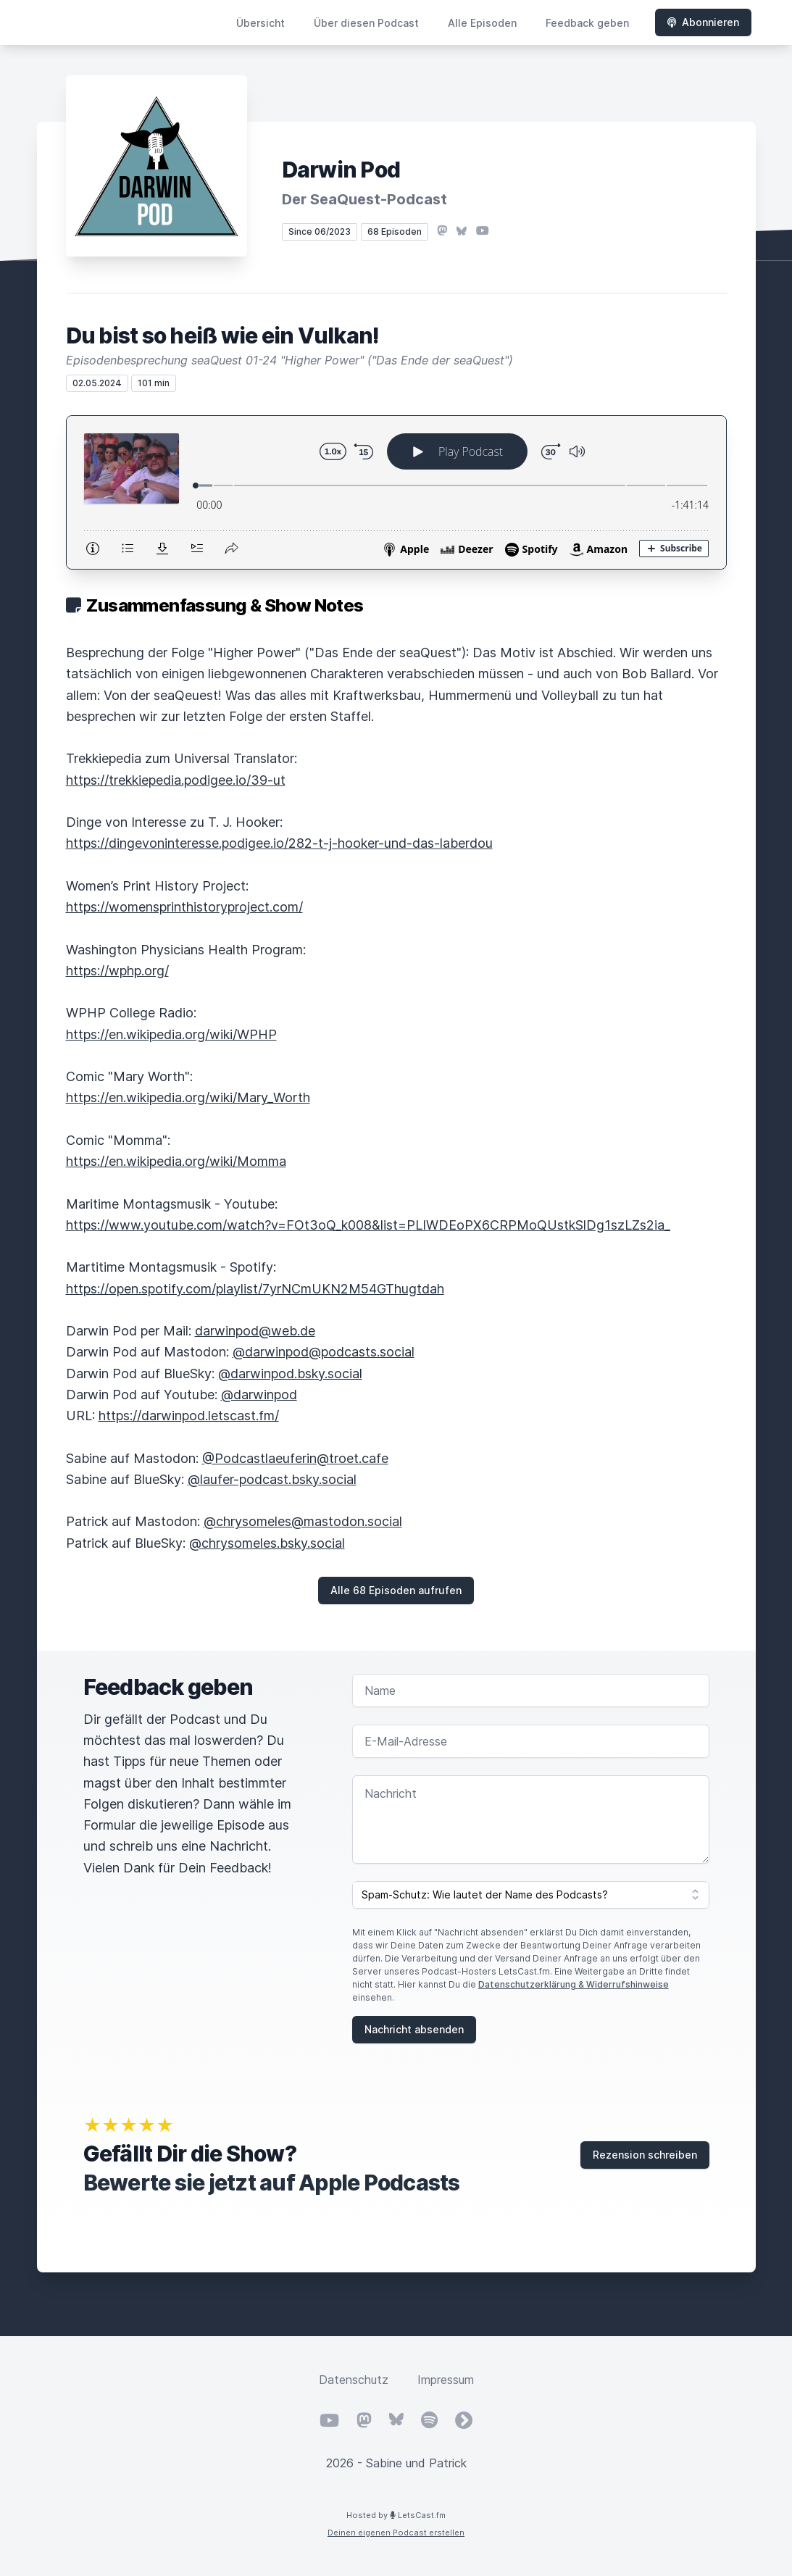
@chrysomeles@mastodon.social (303, 1521)
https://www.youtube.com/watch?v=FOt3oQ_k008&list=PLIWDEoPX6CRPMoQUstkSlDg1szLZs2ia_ (368, 1225)
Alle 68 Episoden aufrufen (396, 1590)
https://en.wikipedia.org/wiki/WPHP (171, 1034)
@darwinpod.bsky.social (290, 1373)
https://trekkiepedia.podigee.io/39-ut (175, 780)
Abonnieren (703, 22)
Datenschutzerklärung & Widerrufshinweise (573, 1984)
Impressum (445, 2379)
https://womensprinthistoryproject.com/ (184, 906)
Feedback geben (587, 23)
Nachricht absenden (414, 2029)
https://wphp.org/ (117, 970)
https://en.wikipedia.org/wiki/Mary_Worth (188, 1097)
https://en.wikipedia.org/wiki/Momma (176, 1161)
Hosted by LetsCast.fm (396, 2515)
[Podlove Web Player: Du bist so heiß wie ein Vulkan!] (396, 492)
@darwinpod (259, 1394)
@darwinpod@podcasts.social (323, 1351)
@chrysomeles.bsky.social (267, 1543)
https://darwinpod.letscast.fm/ (189, 1415)
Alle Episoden (482, 23)
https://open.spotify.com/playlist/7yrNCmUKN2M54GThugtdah (255, 1288)
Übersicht (260, 23)
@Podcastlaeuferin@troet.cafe (295, 1458)
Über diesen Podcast (366, 23)
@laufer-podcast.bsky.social (272, 1479)
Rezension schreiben (645, 2154)
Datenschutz (353, 2379)
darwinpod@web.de (255, 1330)
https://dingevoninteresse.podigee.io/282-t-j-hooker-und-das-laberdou (279, 843)
